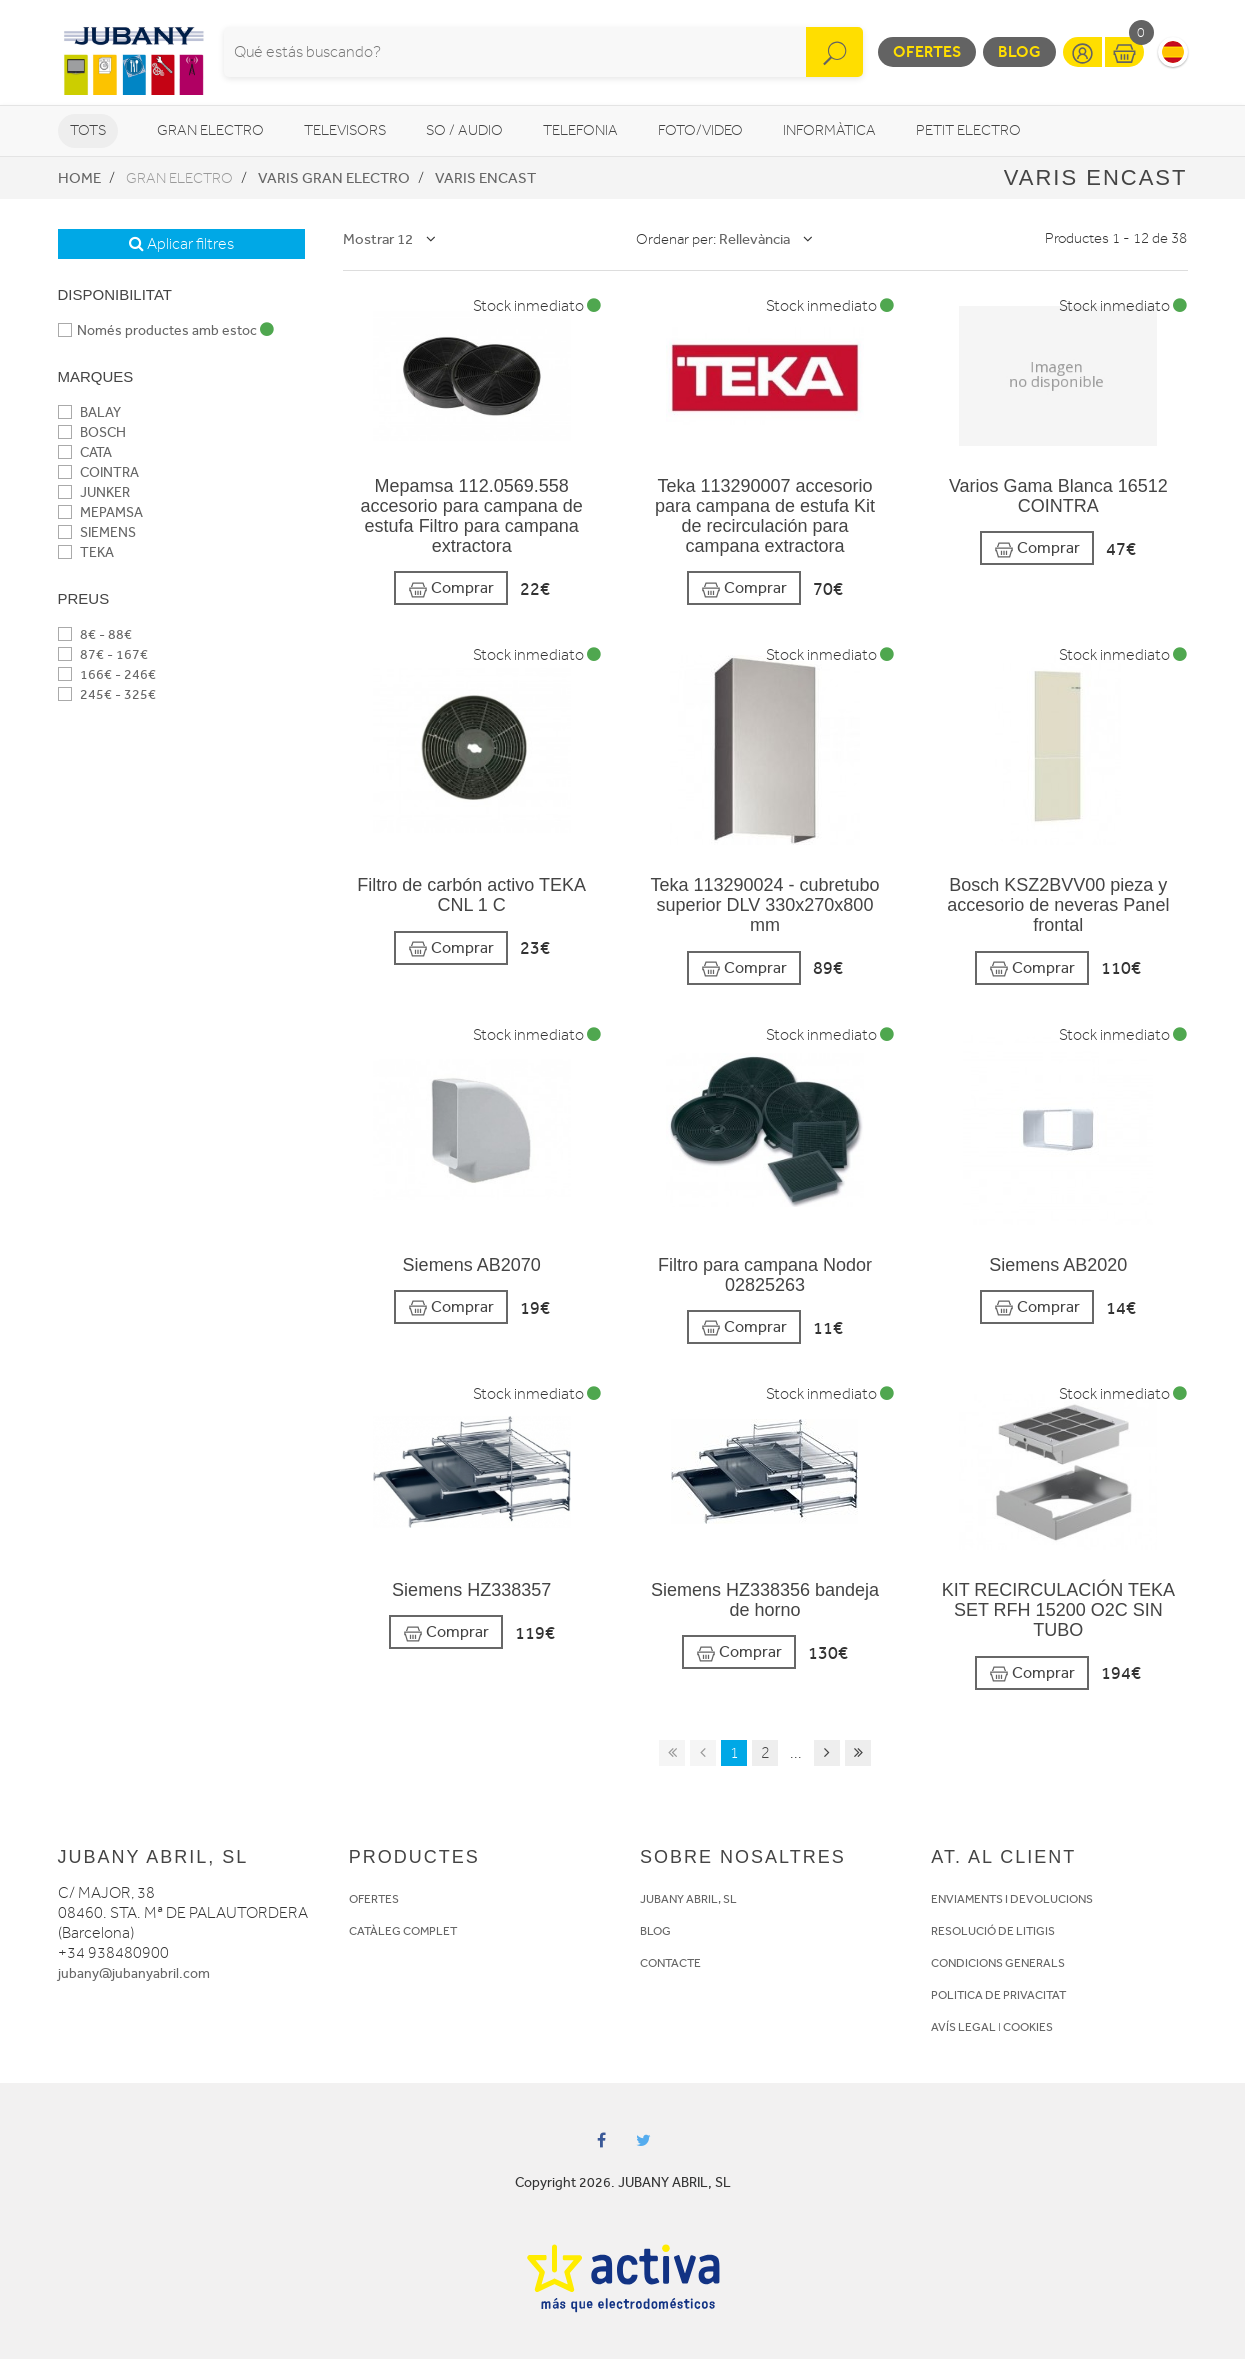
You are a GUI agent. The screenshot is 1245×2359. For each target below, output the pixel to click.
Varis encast (485, 178)
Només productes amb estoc (166, 330)
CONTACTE (670, 1963)
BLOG (655, 1931)
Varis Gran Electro (334, 178)
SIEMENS (97, 532)
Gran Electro (210, 130)
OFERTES (374, 1899)
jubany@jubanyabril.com (134, 1973)
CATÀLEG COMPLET (403, 1931)
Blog (1019, 51)
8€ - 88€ (95, 634)
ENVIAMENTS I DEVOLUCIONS (1012, 1899)
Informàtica (829, 130)
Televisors (345, 130)
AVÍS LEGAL (963, 2027)
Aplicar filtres (181, 244)
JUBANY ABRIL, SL (688, 1899)
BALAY (89, 412)
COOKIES (1028, 2027)
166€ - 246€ (107, 674)
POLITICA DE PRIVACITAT (998, 1995)
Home (79, 178)
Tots (88, 130)
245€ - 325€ (107, 694)
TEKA (86, 552)
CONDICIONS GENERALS (998, 1963)
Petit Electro (968, 130)
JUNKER (94, 492)
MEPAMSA (100, 512)
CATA (85, 452)
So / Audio (464, 130)
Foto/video (700, 130)
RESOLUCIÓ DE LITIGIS (993, 1931)
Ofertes (927, 51)
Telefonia (580, 130)
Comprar (451, 588)
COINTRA (98, 472)
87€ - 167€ (103, 654)
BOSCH (92, 432)
